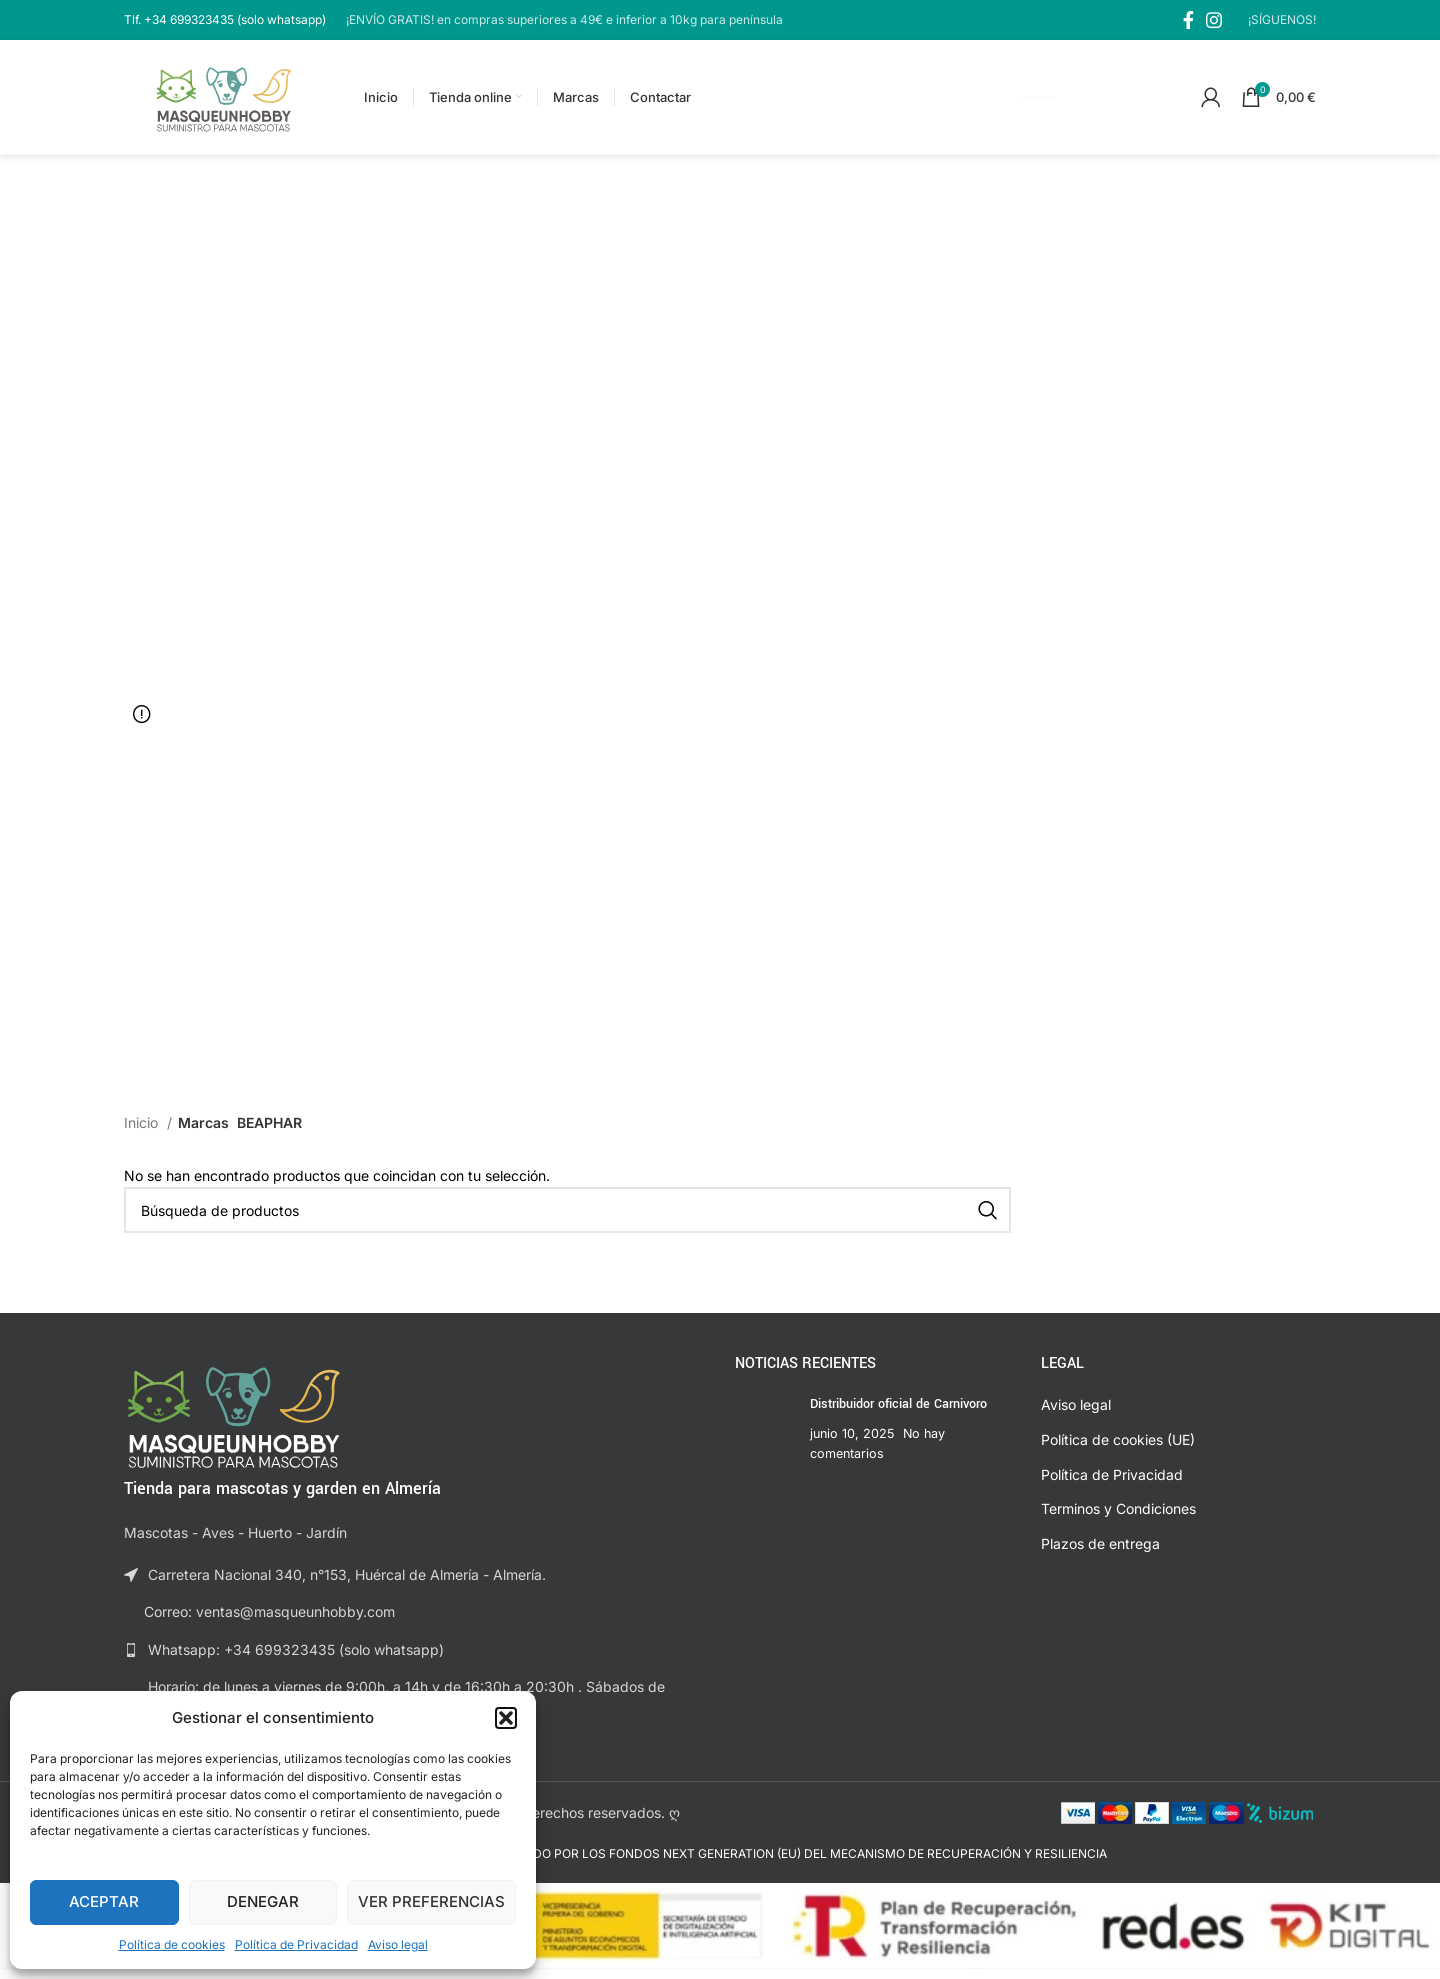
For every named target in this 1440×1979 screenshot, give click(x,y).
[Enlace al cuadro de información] (225, 19)
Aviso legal (398, 1944)
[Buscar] (567, 1220)
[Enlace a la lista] (414, 1660)
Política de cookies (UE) (1118, 1449)
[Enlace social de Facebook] (1188, 20)
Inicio (143, 1133)
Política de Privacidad (296, 1944)
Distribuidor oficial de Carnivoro (898, 1415)
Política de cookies (172, 1944)
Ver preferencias (431, 1901)
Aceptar (104, 1901)
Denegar (263, 1901)
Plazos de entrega (1100, 1553)
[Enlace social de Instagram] (1214, 20)
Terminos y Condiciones (1118, 1518)
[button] (506, 1718)
